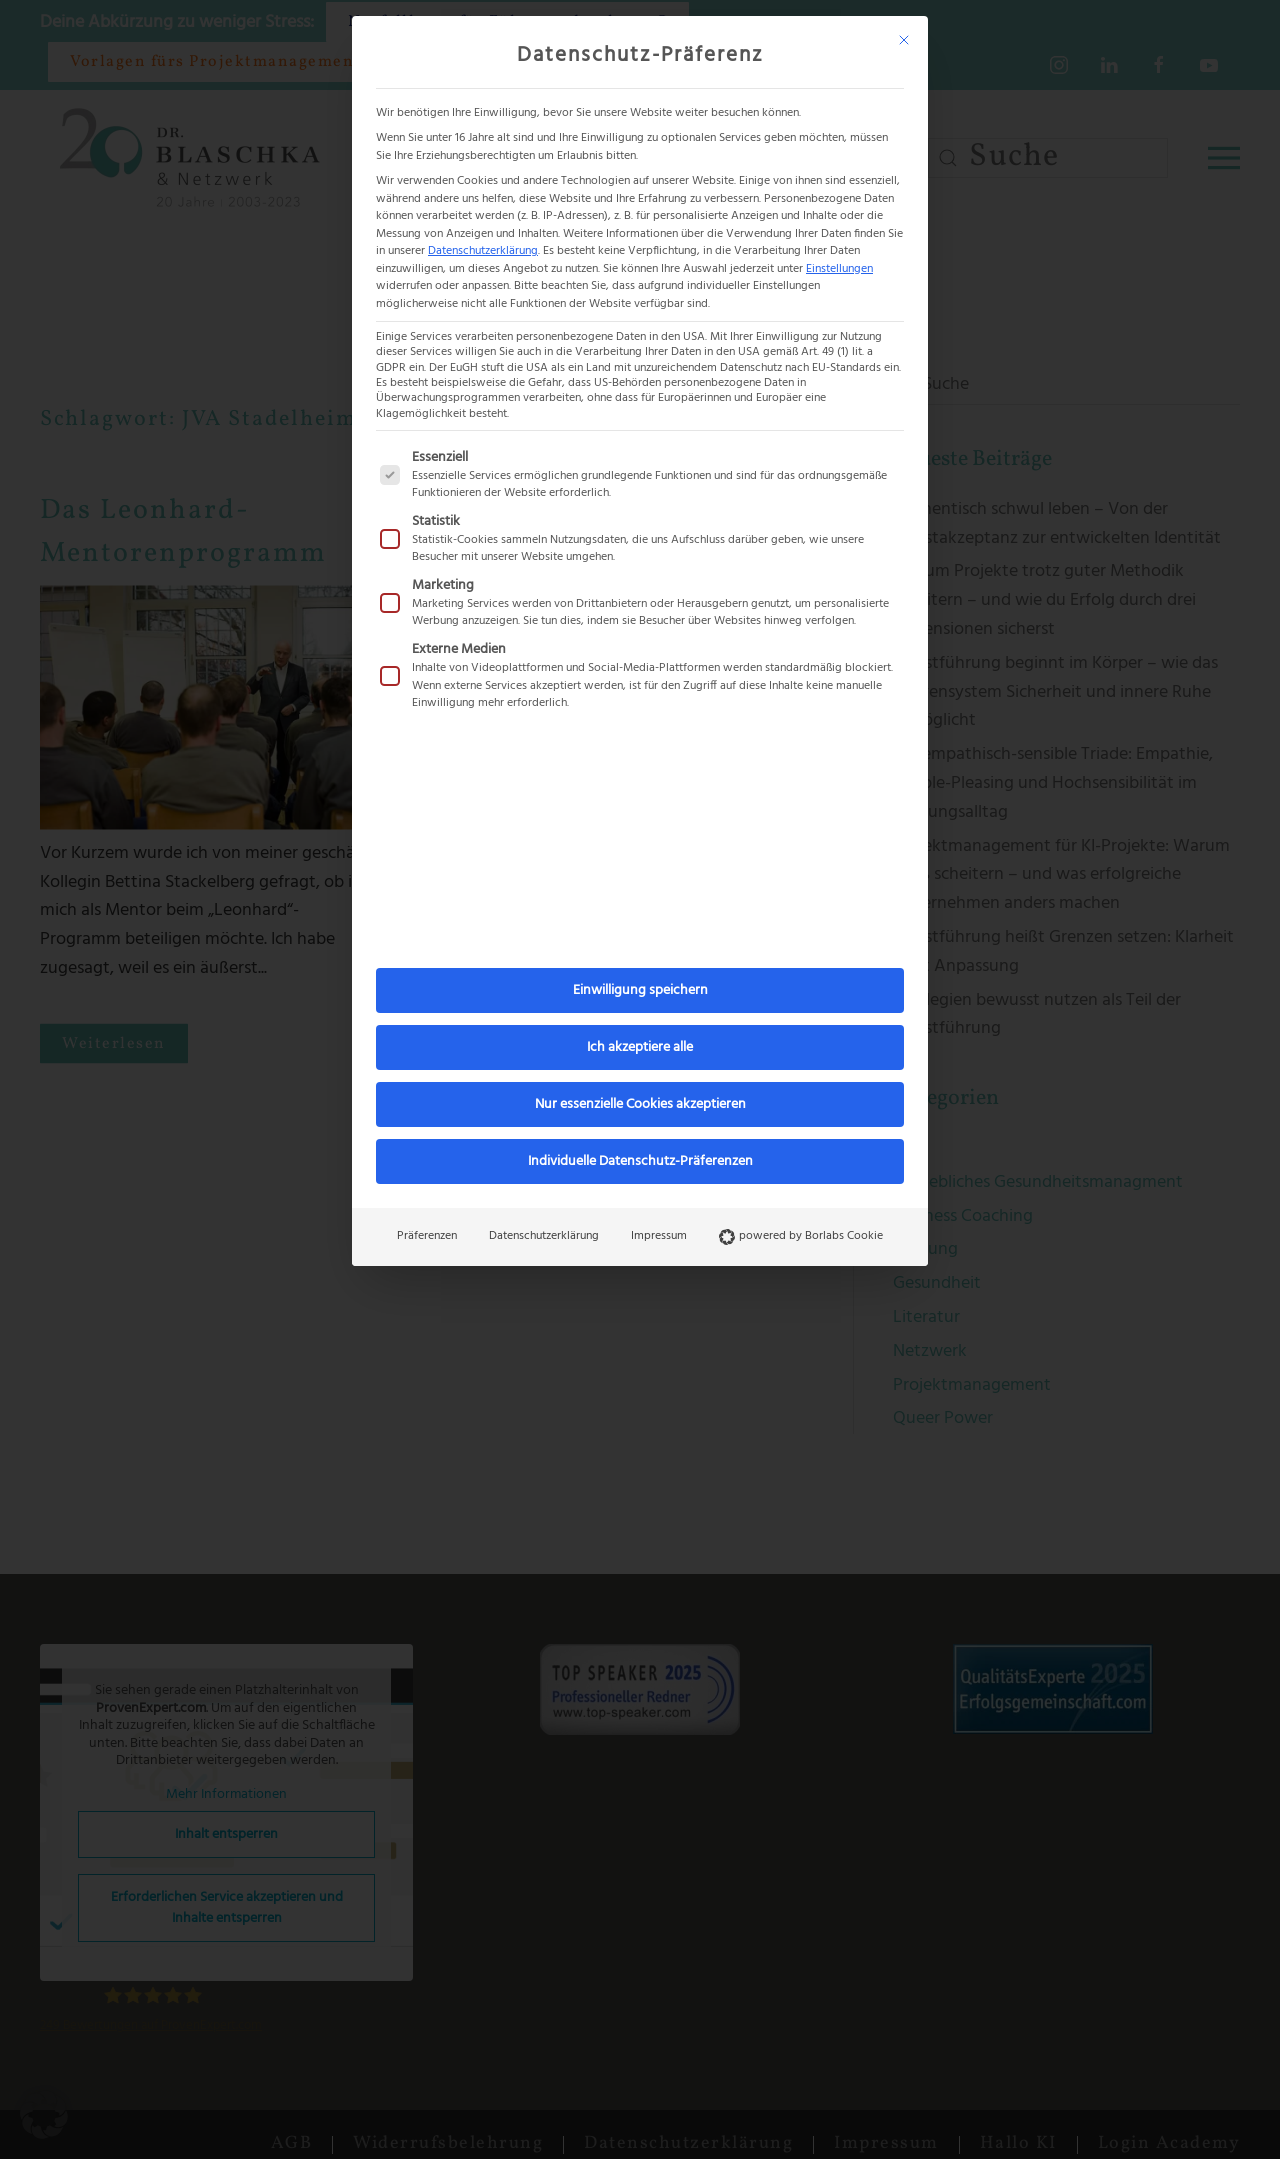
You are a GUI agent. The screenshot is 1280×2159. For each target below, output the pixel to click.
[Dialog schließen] (904, 40)
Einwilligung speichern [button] (640, 990)
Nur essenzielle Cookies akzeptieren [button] (640, 1104)
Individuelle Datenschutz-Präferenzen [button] (640, 1161)
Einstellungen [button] (839, 269)
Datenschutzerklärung (483, 251)
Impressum (659, 1236)
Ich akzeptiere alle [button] (640, 1047)
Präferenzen (427, 1236)
